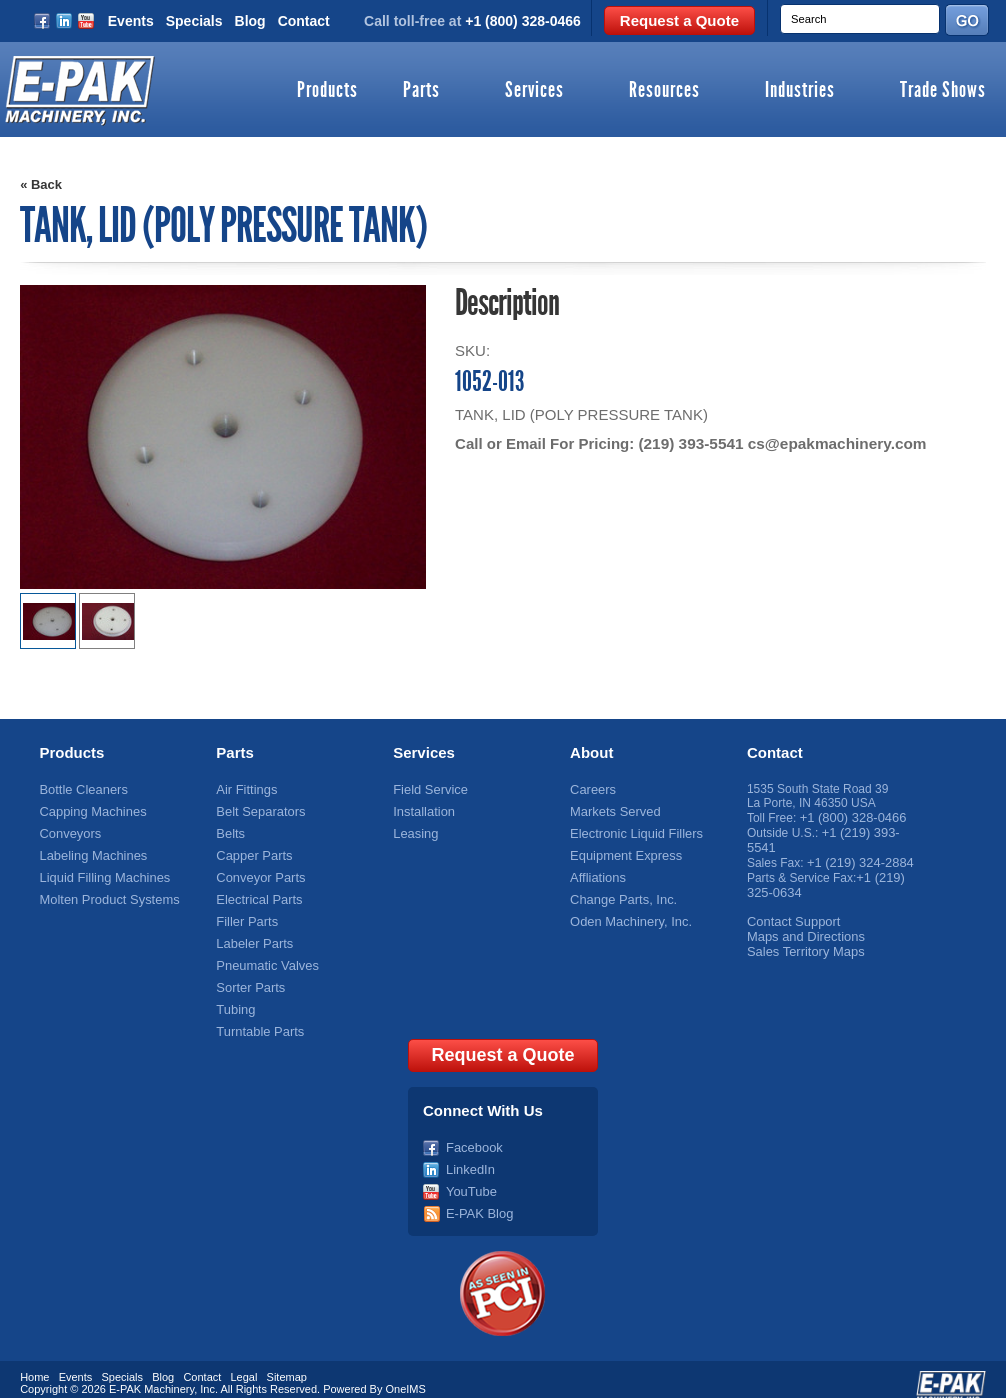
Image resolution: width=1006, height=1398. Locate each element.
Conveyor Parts (257, 873)
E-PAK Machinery (151, 1373)
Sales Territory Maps (801, 943)
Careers (591, 789)
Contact (304, 21)
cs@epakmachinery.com (832, 443)
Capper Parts (251, 852)
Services (534, 91)
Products (327, 91)
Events (131, 21)
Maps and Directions (801, 929)
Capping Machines (88, 810)
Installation (421, 810)
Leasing (414, 831)
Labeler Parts (251, 936)
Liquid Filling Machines (99, 873)
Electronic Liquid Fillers (631, 831)
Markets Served (612, 810)
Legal (244, 1361)
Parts (421, 91)
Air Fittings (244, 789)
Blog (250, 21)
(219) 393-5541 (689, 443)
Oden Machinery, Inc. (626, 915)
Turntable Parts (257, 1020)
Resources (664, 91)
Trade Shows (943, 91)
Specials (194, 21)
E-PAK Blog (477, 1198)
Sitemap (287, 1361)
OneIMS (406, 1373)
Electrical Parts (256, 894)
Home (34, 1361)
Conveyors (67, 831)
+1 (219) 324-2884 (856, 859)
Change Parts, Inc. (619, 894)
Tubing (234, 999)
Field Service (427, 789)
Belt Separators (257, 810)
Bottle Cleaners (80, 789)
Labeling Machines (89, 852)
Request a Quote (679, 20)
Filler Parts (244, 915)
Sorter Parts (248, 978)
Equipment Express (622, 852)
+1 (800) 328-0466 (523, 21)
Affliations (596, 873)
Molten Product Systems (104, 894)
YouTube (469, 1177)
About (591, 752)
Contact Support (790, 915)
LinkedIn (468, 1156)
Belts (229, 831)
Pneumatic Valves (263, 957)
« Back (41, 184)
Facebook (472, 1135)
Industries (800, 91)
